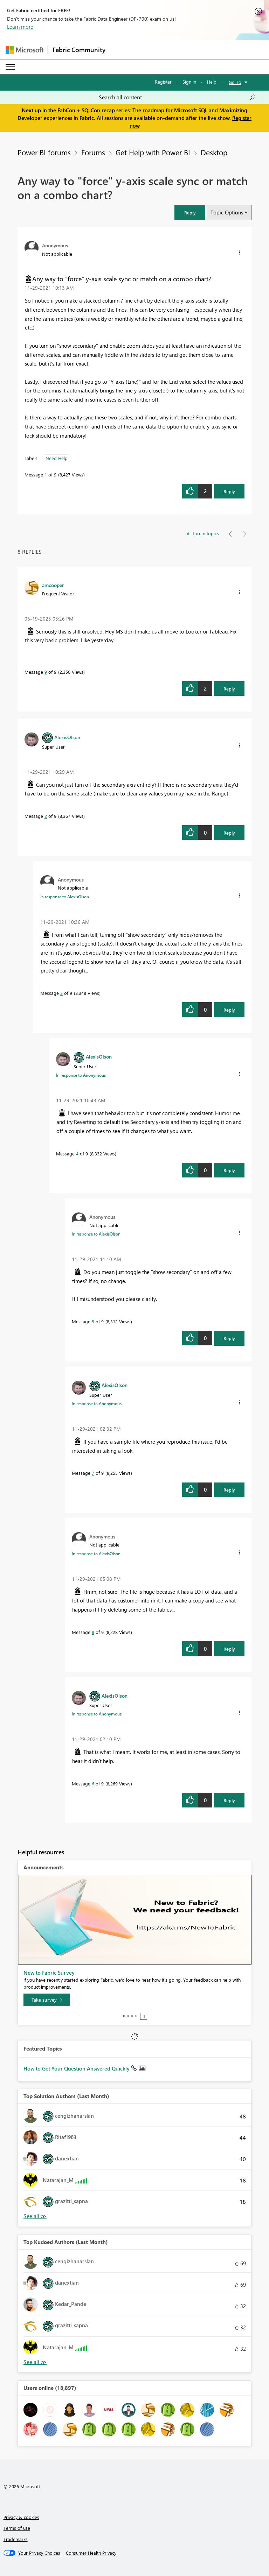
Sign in (189, 82)
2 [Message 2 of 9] (45, 816)
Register (163, 82)
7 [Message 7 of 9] (93, 1473)
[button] (189, 212)
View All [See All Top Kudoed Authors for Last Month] (35, 2362)
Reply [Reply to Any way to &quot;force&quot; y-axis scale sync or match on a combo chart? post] (229, 491)
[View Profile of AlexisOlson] (67, 737)
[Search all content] (177, 97)
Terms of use (17, 2528)
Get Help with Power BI (153, 152)
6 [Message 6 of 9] (93, 1783)
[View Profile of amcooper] (53, 584)
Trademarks (16, 2539)
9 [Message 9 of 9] (45, 672)
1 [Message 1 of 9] (45, 474)
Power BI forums (44, 152)
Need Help (57, 458)
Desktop (214, 152)
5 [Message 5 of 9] (93, 1321)
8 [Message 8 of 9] (93, 1632)
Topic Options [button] (227, 212)
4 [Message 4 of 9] (77, 1153)
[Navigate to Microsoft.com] (24, 50)
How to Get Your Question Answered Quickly (77, 2068)
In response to (64, 896)
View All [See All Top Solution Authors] (35, 2216)
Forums (93, 152)
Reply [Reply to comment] (229, 689)
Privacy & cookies (21, 2517)
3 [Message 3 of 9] (61, 993)
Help (211, 82)
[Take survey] (46, 2000)
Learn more (20, 26)
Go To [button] (235, 82)
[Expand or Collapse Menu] (10, 66)
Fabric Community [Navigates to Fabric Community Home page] (79, 49)
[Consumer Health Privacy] (91, 2553)
